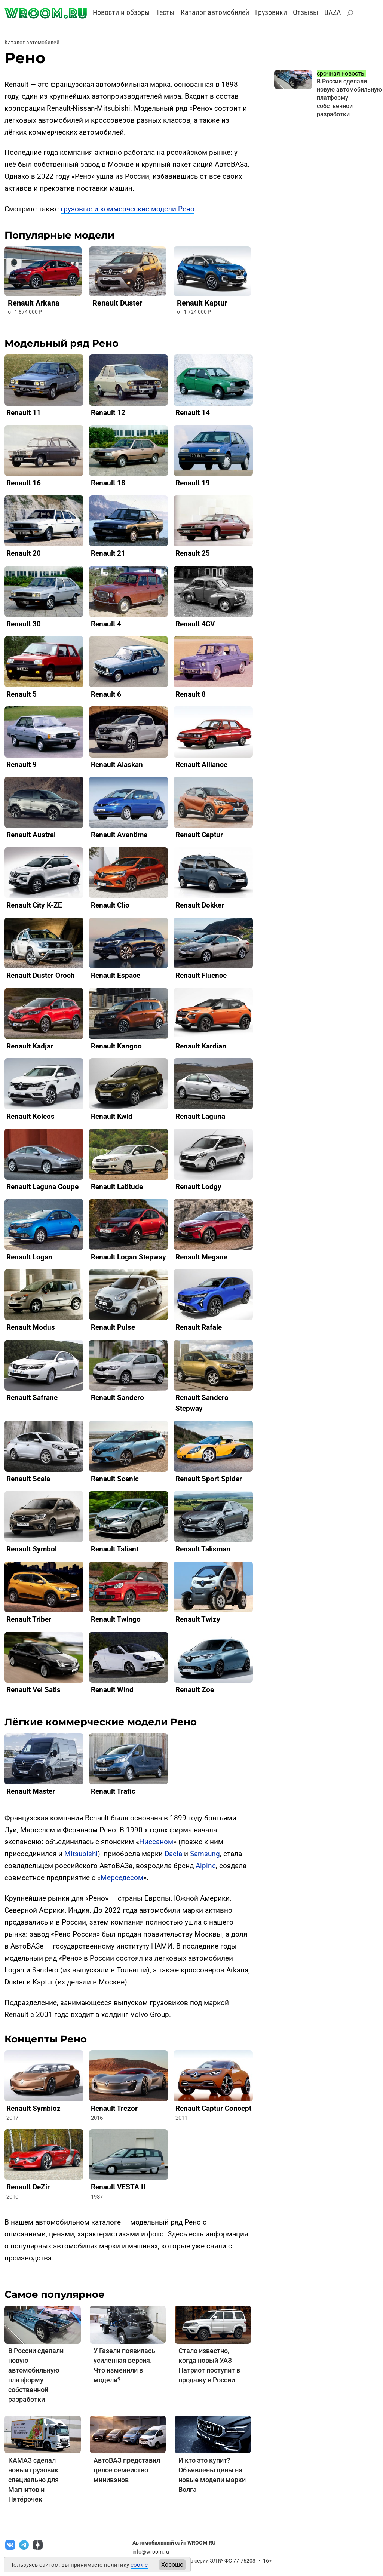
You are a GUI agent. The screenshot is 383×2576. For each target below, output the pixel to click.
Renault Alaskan (117, 764)
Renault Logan (29, 1257)
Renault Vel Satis (33, 1689)
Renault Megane (201, 1257)
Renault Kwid (111, 1116)
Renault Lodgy (198, 1186)
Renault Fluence (201, 975)
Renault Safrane (32, 1397)
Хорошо (172, 2564)
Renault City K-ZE (34, 905)
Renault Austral (31, 834)
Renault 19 (192, 483)
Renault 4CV (195, 624)
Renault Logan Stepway (128, 1257)
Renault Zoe (194, 1689)
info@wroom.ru (150, 2552)
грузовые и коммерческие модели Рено (127, 209)
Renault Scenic (115, 1478)
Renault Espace (115, 975)
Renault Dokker (199, 905)
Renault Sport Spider (208, 1478)
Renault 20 (23, 553)
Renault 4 (106, 624)
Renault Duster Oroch (40, 975)
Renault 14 (192, 412)
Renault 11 (23, 412)
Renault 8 (190, 694)
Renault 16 (23, 483)
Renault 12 (108, 412)
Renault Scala (28, 1478)
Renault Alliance (201, 764)
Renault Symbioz (33, 2108)
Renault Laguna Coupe (42, 1186)
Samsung (205, 1853)
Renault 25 (192, 553)
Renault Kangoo (116, 1046)
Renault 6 (106, 694)
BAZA (332, 12)
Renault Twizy (197, 1619)
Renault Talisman (202, 1549)
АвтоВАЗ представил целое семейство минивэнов (127, 2470)
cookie (139, 2564)
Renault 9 (21, 764)
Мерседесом (122, 1877)
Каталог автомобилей (215, 12)
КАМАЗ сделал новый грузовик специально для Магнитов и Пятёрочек (33, 2479)
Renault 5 (21, 694)
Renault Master (30, 1791)
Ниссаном (156, 1841)
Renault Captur (199, 834)
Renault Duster (117, 302)
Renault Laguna (200, 1116)
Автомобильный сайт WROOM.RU (173, 2543)
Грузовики (271, 12)
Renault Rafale (198, 1327)
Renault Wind (112, 1689)
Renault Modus (30, 1327)
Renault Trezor (114, 2108)
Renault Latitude (117, 1186)
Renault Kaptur (202, 302)
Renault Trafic (113, 1791)
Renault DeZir (28, 2187)
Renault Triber (28, 1619)
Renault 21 (108, 553)
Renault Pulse (113, 1327)
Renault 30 (23, 624)
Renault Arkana (33, 302)
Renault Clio (110, 905)
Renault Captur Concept (213, 2108)
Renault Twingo (116, 1619)
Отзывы (305, 12)
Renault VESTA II (118, 2187)
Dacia (173, 1853)
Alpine (206, 1865)
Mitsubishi (81, 1853)
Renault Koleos (30, 1116)
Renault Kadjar (29, 1046)
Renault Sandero (117, 1397)
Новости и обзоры (121, 12)
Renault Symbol (31, 1549)
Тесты (165, 12)
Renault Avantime (119, 834)
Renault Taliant (114, 1549)
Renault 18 (108, 483)
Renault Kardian (200, 1046)
